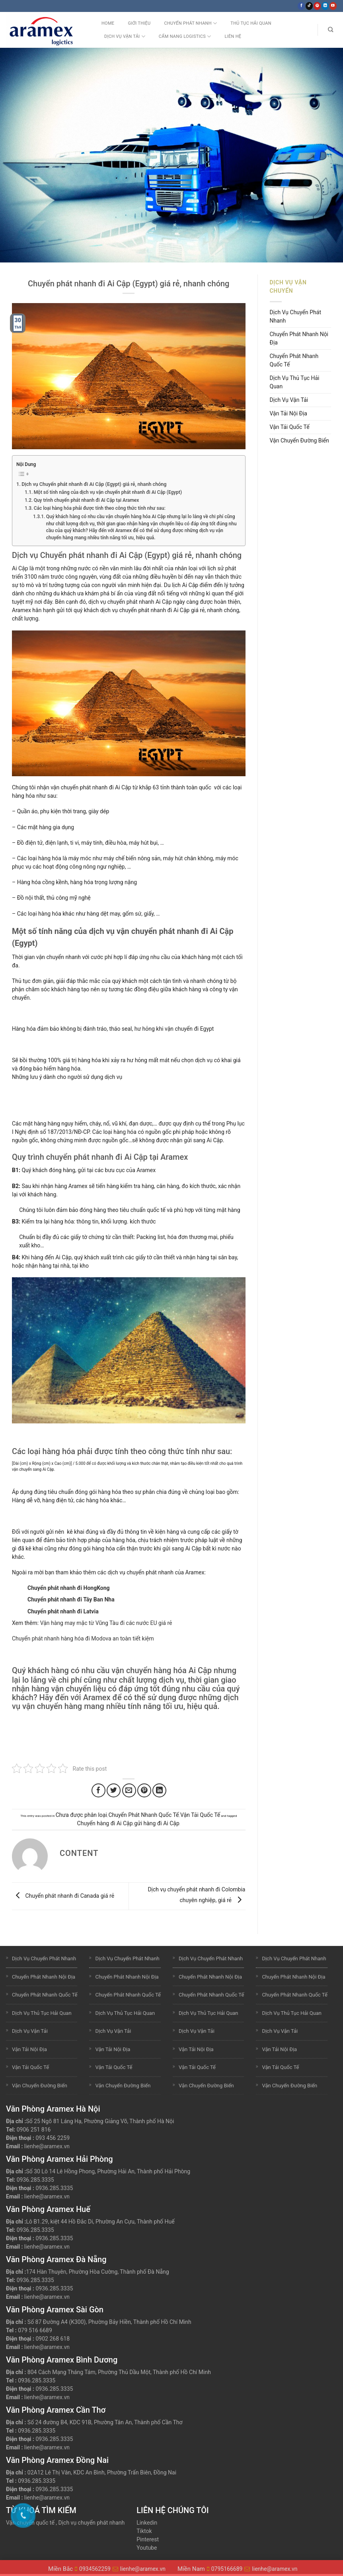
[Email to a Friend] (129, 1790)
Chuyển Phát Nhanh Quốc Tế (143, 1815)
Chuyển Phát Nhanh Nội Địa (299, 338)
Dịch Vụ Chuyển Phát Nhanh (295, 316)
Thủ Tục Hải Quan (250, 23)
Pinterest (147, 2539)
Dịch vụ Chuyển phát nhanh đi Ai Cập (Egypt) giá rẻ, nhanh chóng (93, 484)
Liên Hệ (233, 36)
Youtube (146, 2548)
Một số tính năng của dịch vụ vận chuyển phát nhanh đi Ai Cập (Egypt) (108, 492)
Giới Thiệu (139, 23)
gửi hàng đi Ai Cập (156, 1823)
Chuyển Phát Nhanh (190, 23)
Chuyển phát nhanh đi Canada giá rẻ (63, 1896)
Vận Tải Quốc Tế (200, 1815)
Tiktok (144, 2531)
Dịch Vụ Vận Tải (124, 36)
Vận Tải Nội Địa (288, 413)
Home (107, 23)
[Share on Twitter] (114, 1790)
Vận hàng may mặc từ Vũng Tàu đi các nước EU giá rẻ (106, 1623)
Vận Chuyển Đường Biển (299, 440)
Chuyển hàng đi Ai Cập (105, 1823)
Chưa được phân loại (81, 1815)
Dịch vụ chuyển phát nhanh (91, 2522)
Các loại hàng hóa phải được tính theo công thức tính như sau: (100, 508)
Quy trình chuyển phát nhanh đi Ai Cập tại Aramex (86, 500)
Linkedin (146, 2522)
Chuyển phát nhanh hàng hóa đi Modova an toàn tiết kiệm (83, 1638)
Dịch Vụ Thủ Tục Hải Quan (295, 382)
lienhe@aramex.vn (47, 2146)
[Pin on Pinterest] (144, 1790)
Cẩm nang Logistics (185, 36)
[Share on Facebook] (98, 1790)
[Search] (330, 30)
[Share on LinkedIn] (159, 1790)
